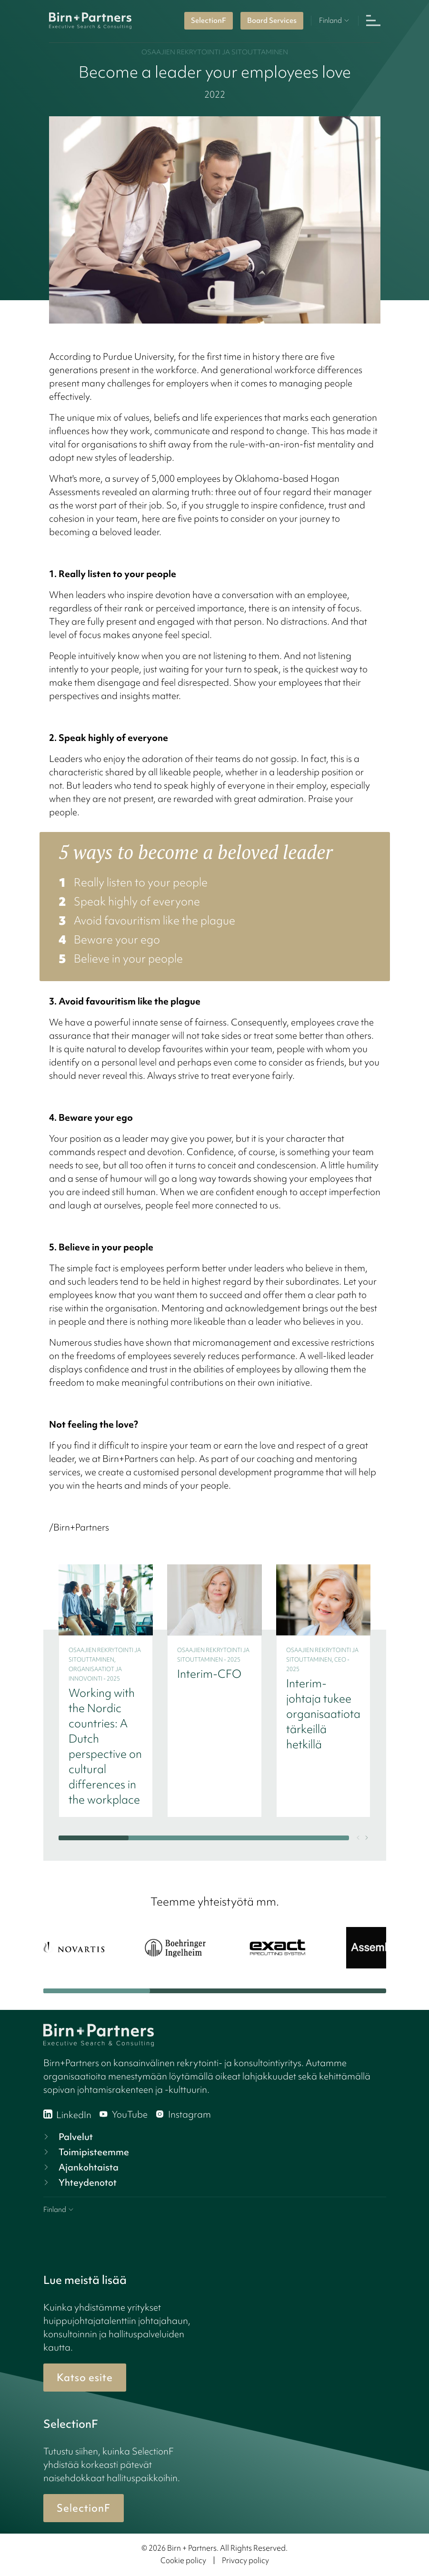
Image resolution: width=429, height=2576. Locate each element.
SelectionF (208, 20)
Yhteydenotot (79, 2182)
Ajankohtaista (80, 2167)
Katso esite (85, 2377)
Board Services (272, 20)
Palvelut (67, 2136)
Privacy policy (245, 2560)
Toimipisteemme (85, 2152)
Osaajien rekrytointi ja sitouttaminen (214, 52)
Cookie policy (183, 2560)
